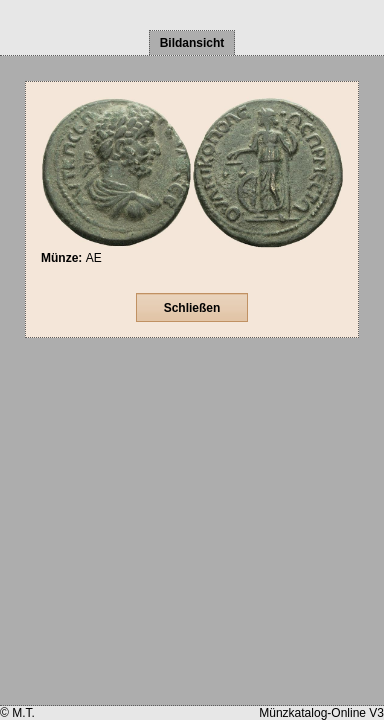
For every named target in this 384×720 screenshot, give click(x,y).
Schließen (192, 308)
